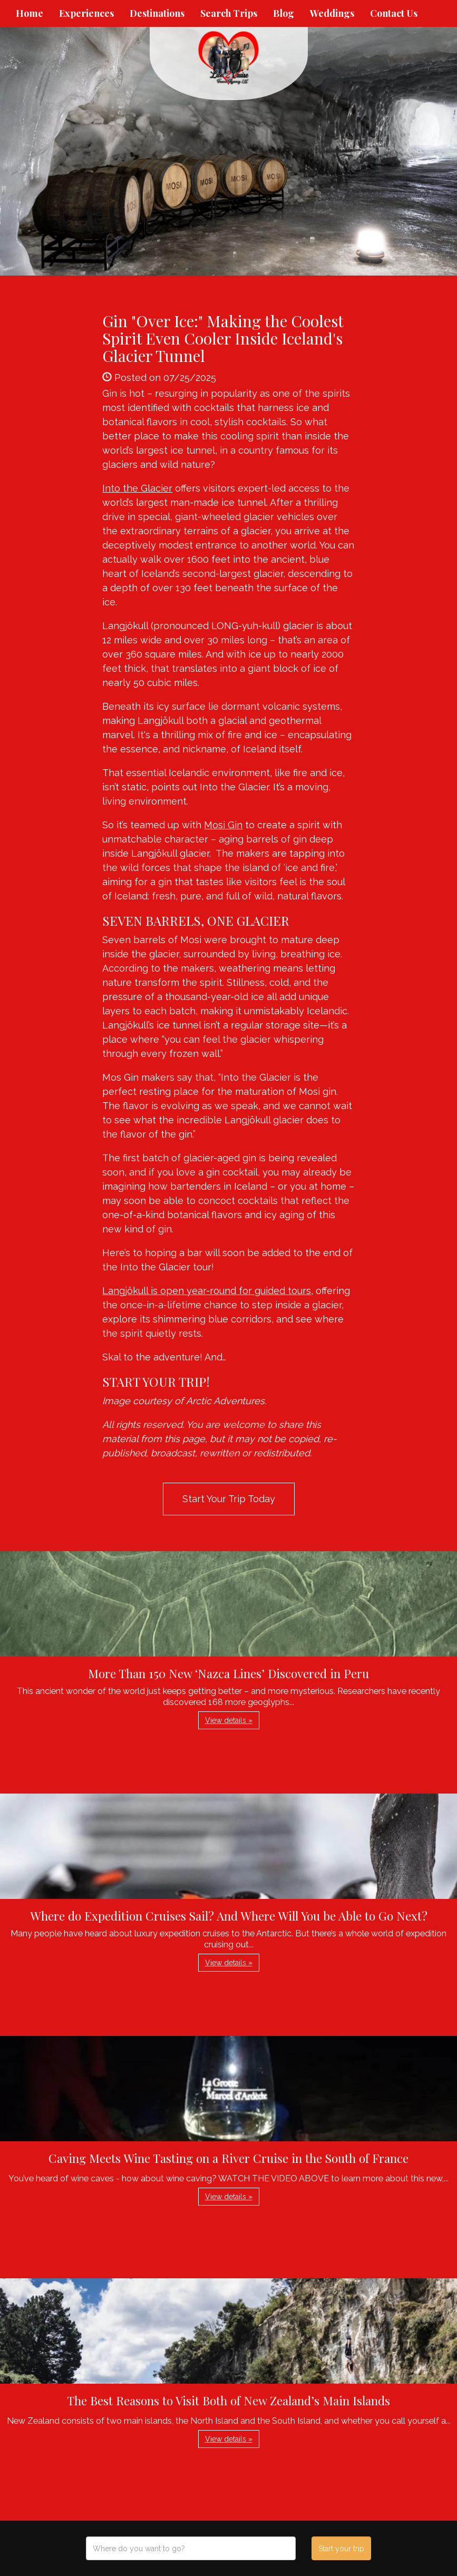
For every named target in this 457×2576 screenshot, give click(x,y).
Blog (283, 13)
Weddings (332, 13)
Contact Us (393, 13)
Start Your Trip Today (228, 1498)
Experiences (86, 13)
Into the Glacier (137, 488)
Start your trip (341, 2548)
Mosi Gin (223, 824)
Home (29, 13)
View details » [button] (228, 1720)
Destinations (157, 13)
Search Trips (228, 13)
